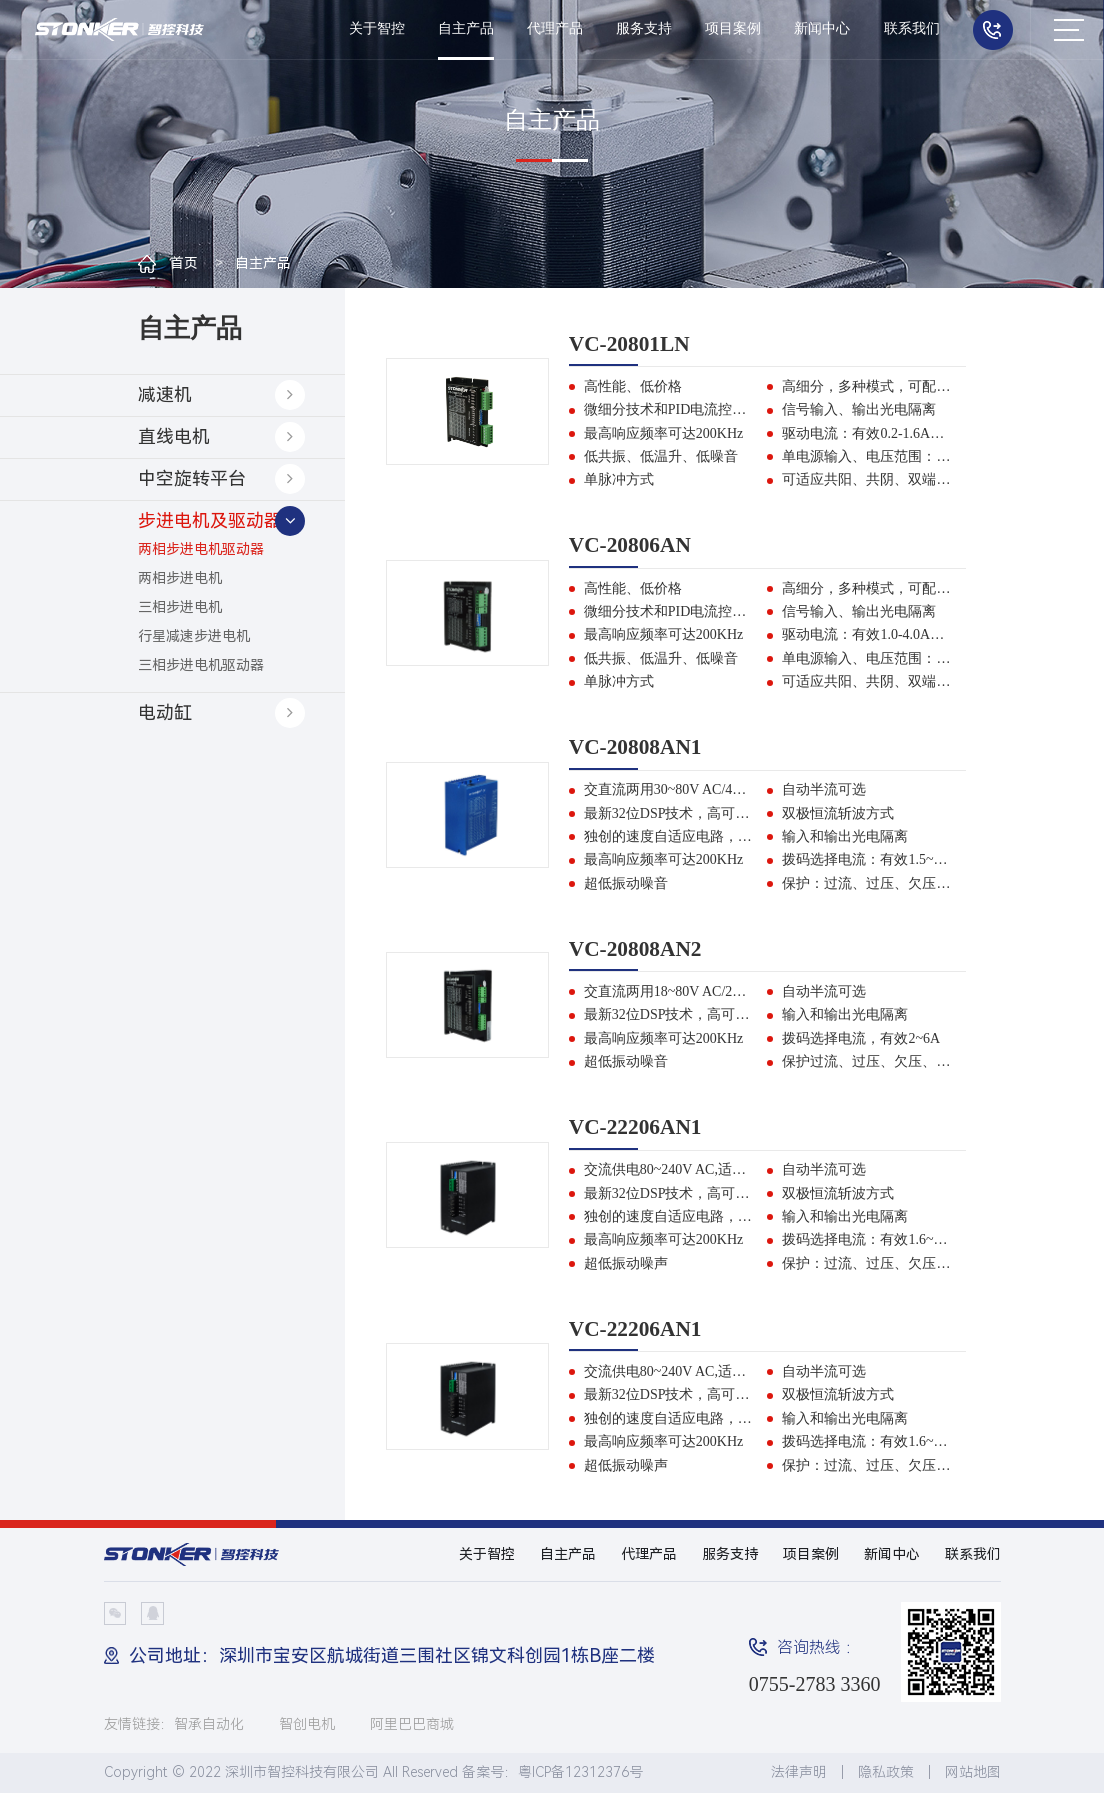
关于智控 (377, 28)
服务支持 (644, 28)
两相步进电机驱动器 (201, 549)
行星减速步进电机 (194, 636)
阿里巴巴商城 (412, 1724)
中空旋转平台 (192, 478)
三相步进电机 (180, 607)
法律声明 (799, 1772)
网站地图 (973, 1772)
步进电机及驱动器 (210, 520)
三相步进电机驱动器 (201, 665)
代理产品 (555, 28)
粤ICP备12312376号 (580, 1772)
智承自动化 (209, 1724)
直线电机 (174, 436)
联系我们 (912, 28)
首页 (184, 263)
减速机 (165, 394)
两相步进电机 (180, 578)
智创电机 (307, 1724)
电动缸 (165, 712)
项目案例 (733, 28)
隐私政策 (886, 1772)
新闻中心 (822, 28)
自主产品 (466, 28)
